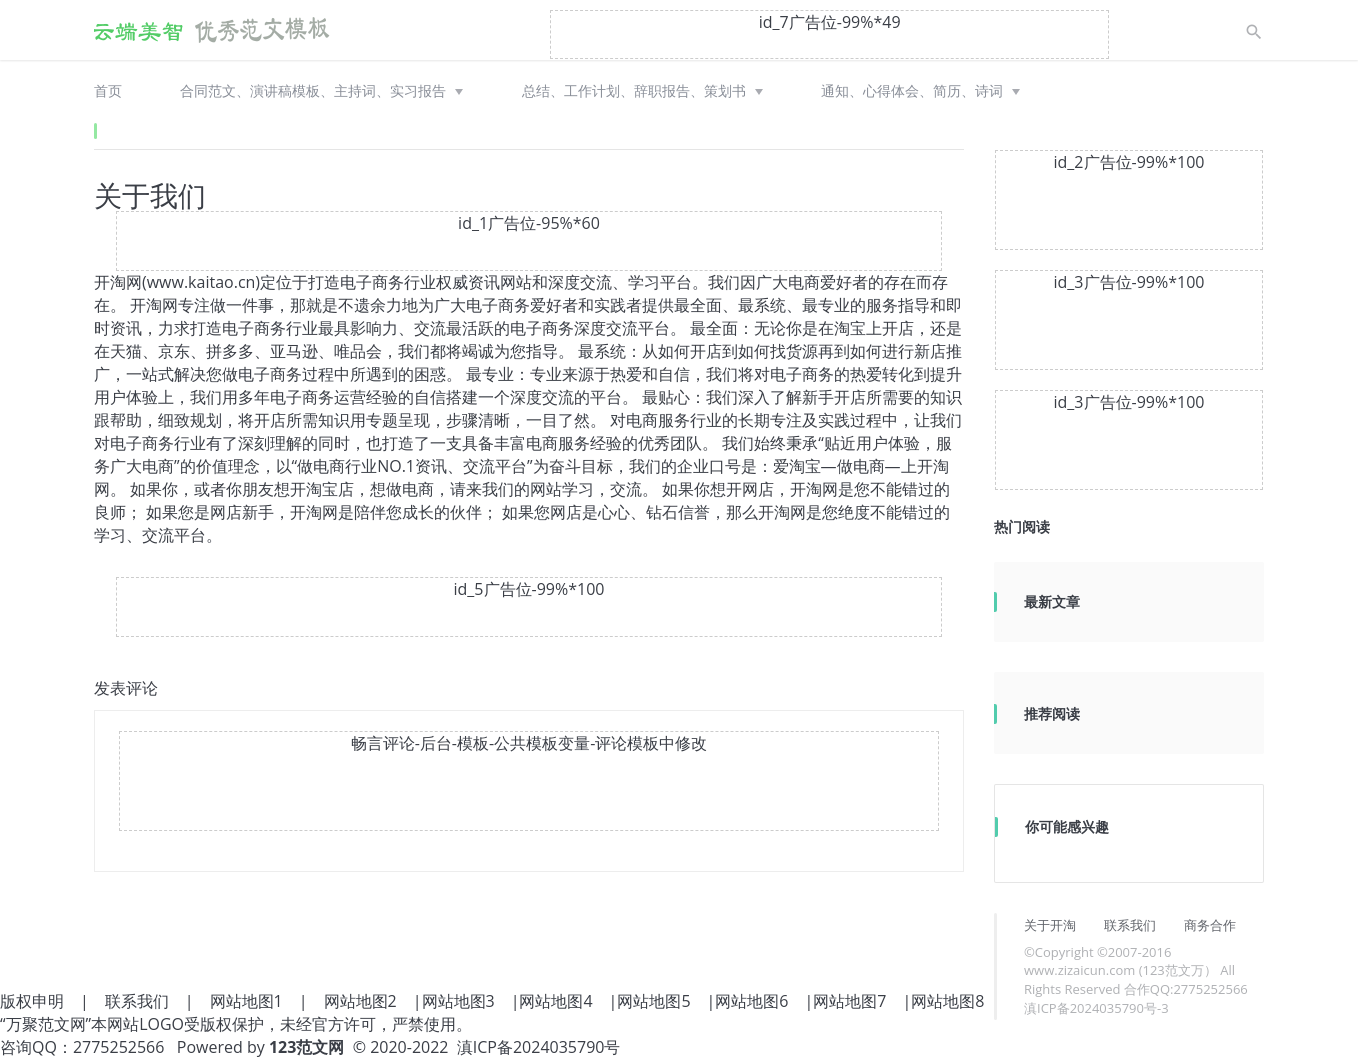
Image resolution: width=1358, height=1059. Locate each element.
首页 (108, 90)
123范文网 (306, 1047)
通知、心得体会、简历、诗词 (912, 90)
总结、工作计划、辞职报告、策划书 (634, 90)
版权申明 (32, 1001)
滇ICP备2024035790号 (539, 1047)
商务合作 (1210, 925)
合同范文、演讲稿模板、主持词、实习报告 (313, 90)
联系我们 (1130, 925)
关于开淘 (1050, 925)
